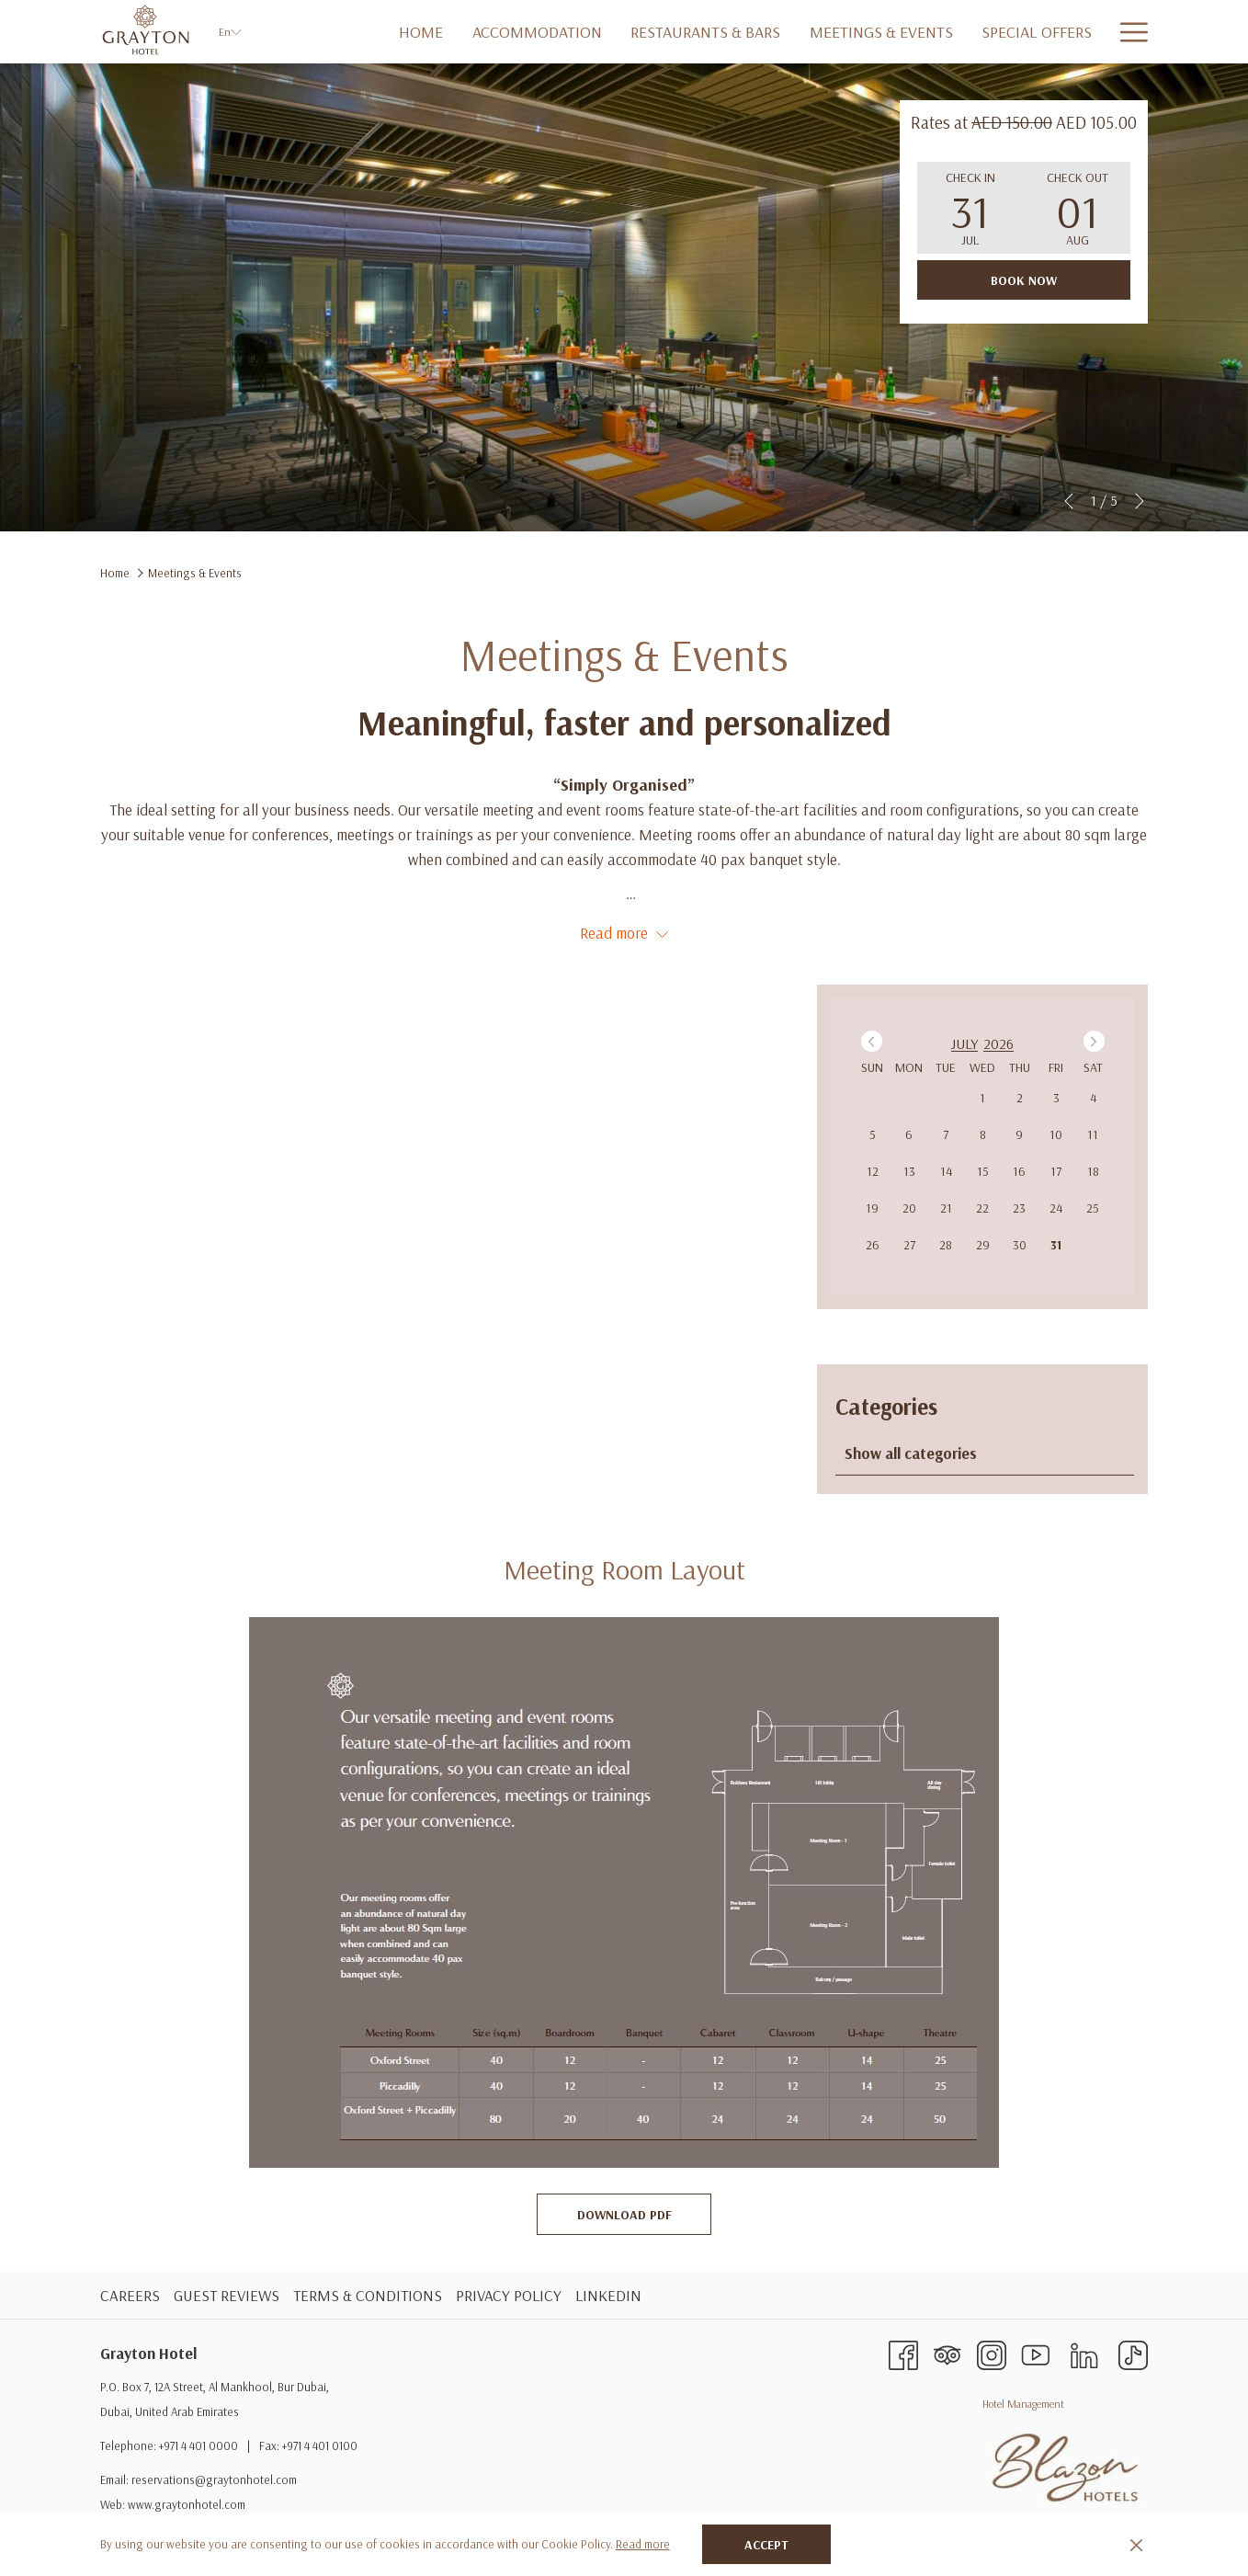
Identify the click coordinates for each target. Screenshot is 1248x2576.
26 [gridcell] (872, 1245)
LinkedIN (608, 2295)
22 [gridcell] (982, 1208)
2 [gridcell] (1019, 1097)
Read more (643, 2543)
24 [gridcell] (1055, 1208)
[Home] (367, 31)
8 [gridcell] (983, 1134)
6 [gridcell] (909, 1134)
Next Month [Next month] (1097, 1041)
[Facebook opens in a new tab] (903, 2353)
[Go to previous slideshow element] (1069, 501)
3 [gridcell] (1056, 1097)
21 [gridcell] (946, 1208)
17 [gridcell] (1055, 1171)
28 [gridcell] (945, 1245)
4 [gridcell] (1093, 1097)
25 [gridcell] (1092, 1208)
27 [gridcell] (909, 1245)
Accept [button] (766, 2544)
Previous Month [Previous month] (874, 1041)
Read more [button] (624, 932)
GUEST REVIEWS (226, 2295)
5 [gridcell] (872, 1134)
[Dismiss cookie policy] (1136, 2544)
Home (115, 572)
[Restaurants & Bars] (652, 31)
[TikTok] (1133, 2353)
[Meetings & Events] (828, 31)
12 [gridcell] (873, 1171)
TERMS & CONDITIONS (367, 2295)
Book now (1024, 280)
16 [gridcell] (1019, 1171)
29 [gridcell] (983, 1245)
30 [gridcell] (1020, 1245)
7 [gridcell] (945, 1134)
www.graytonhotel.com (186, 2504)
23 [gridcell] (1019, 1208)
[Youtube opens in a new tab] (1035, 2353)
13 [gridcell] (909, 1171)
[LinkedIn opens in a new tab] (1084, 2353)
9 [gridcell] (1019, 1134)
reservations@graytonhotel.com (214, 2479)
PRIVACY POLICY (509, 2295)
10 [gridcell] (1055, 1134)
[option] (983, 1043)
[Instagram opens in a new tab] (991, 2353)
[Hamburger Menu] (1127, 31)
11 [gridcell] (1092, 1134)
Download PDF (644, 2214)
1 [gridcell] (982, 1097)
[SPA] (1080, 31)
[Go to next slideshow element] (1139, 501)
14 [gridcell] (946, 1171)
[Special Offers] (983, 31)
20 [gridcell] (909, 1208)
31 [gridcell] (1055, 1245)
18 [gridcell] (1093, 1171)
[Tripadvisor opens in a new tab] (947, 2353)
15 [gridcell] (983, 1171)
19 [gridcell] (872, 1208)
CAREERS (130, 2295)
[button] (970, 208)
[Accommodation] (483, 31)
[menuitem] (132, 2295)
